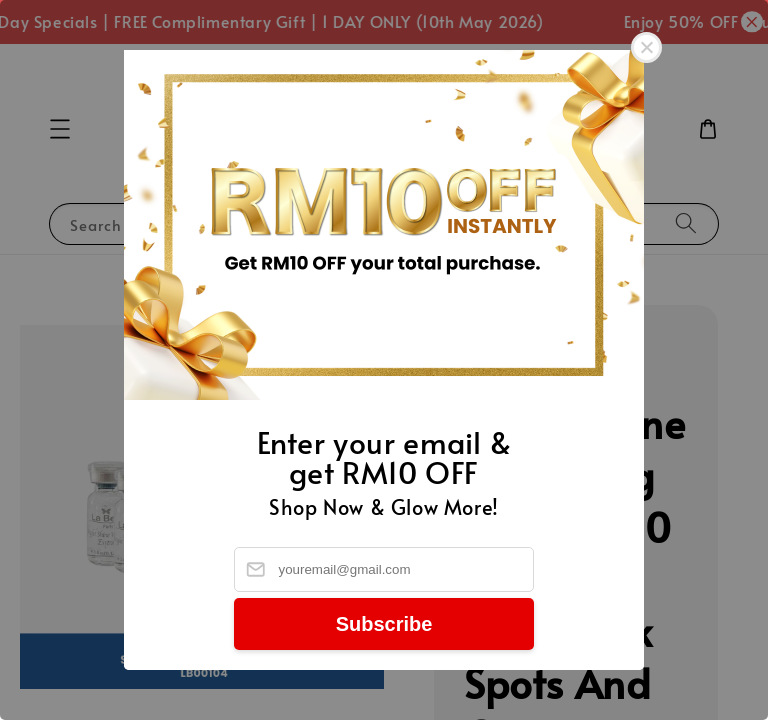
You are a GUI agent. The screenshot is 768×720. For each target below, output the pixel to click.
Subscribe (384, 624)
